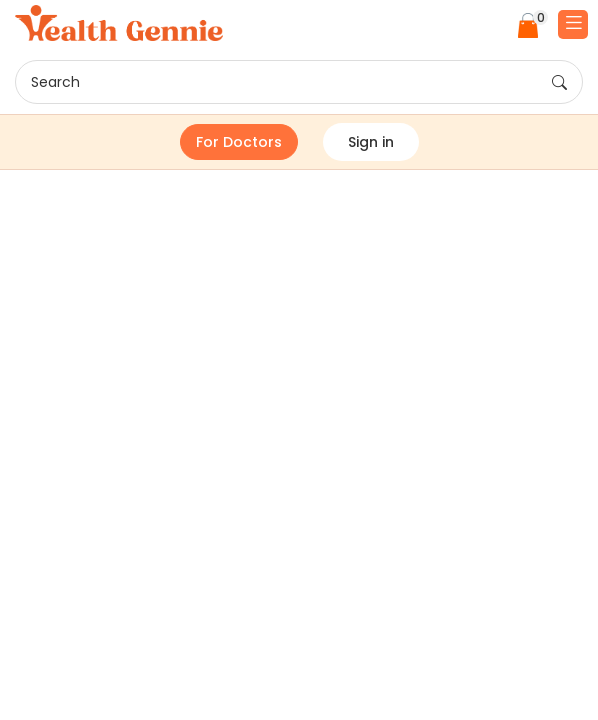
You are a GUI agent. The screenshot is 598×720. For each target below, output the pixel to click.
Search (299, 83)
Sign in (371, 142)
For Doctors (239, 142)
